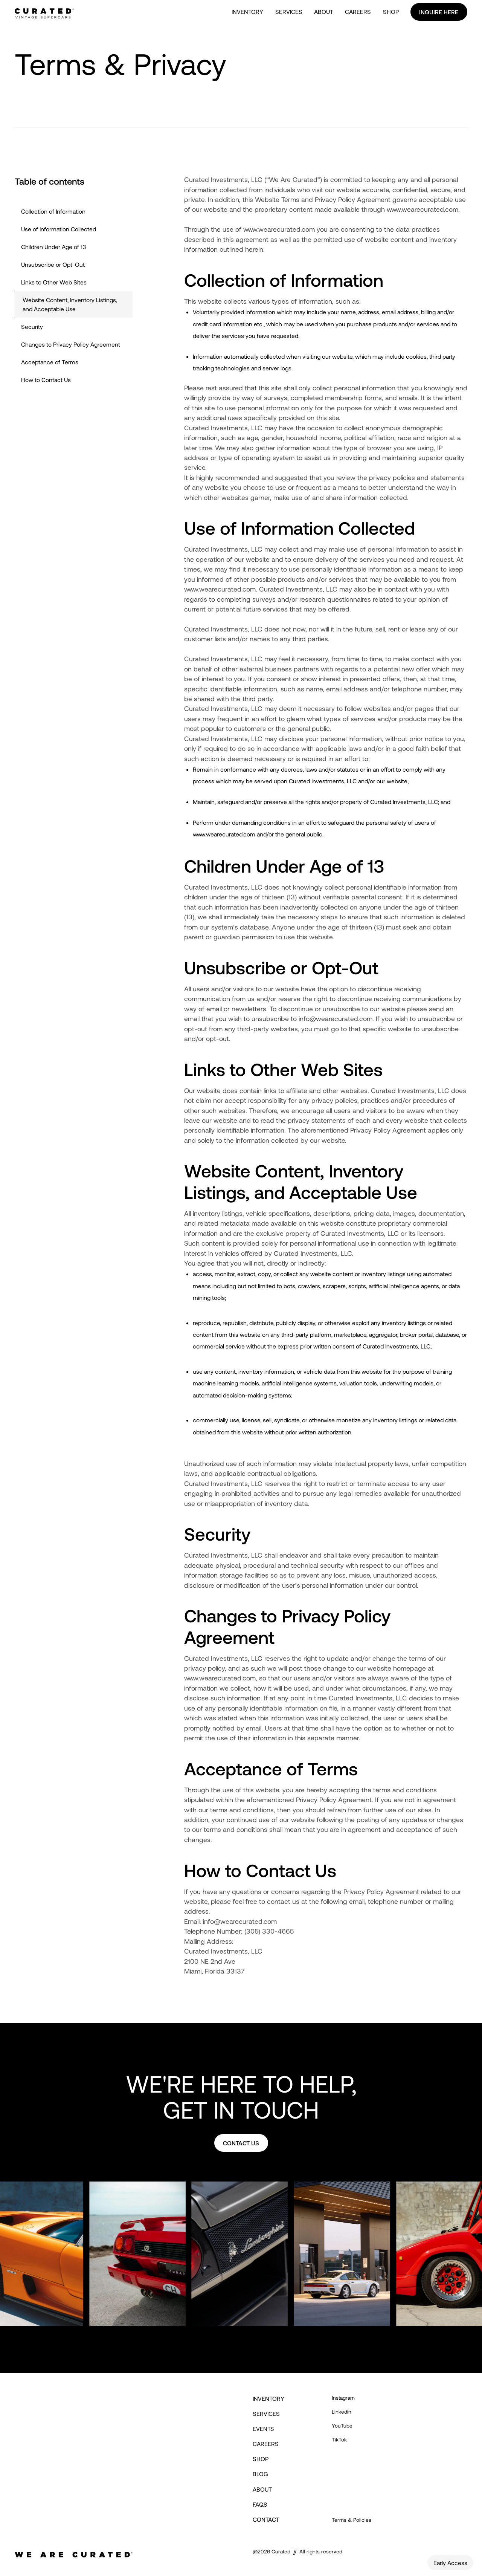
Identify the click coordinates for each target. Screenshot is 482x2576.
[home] (44, 11)
